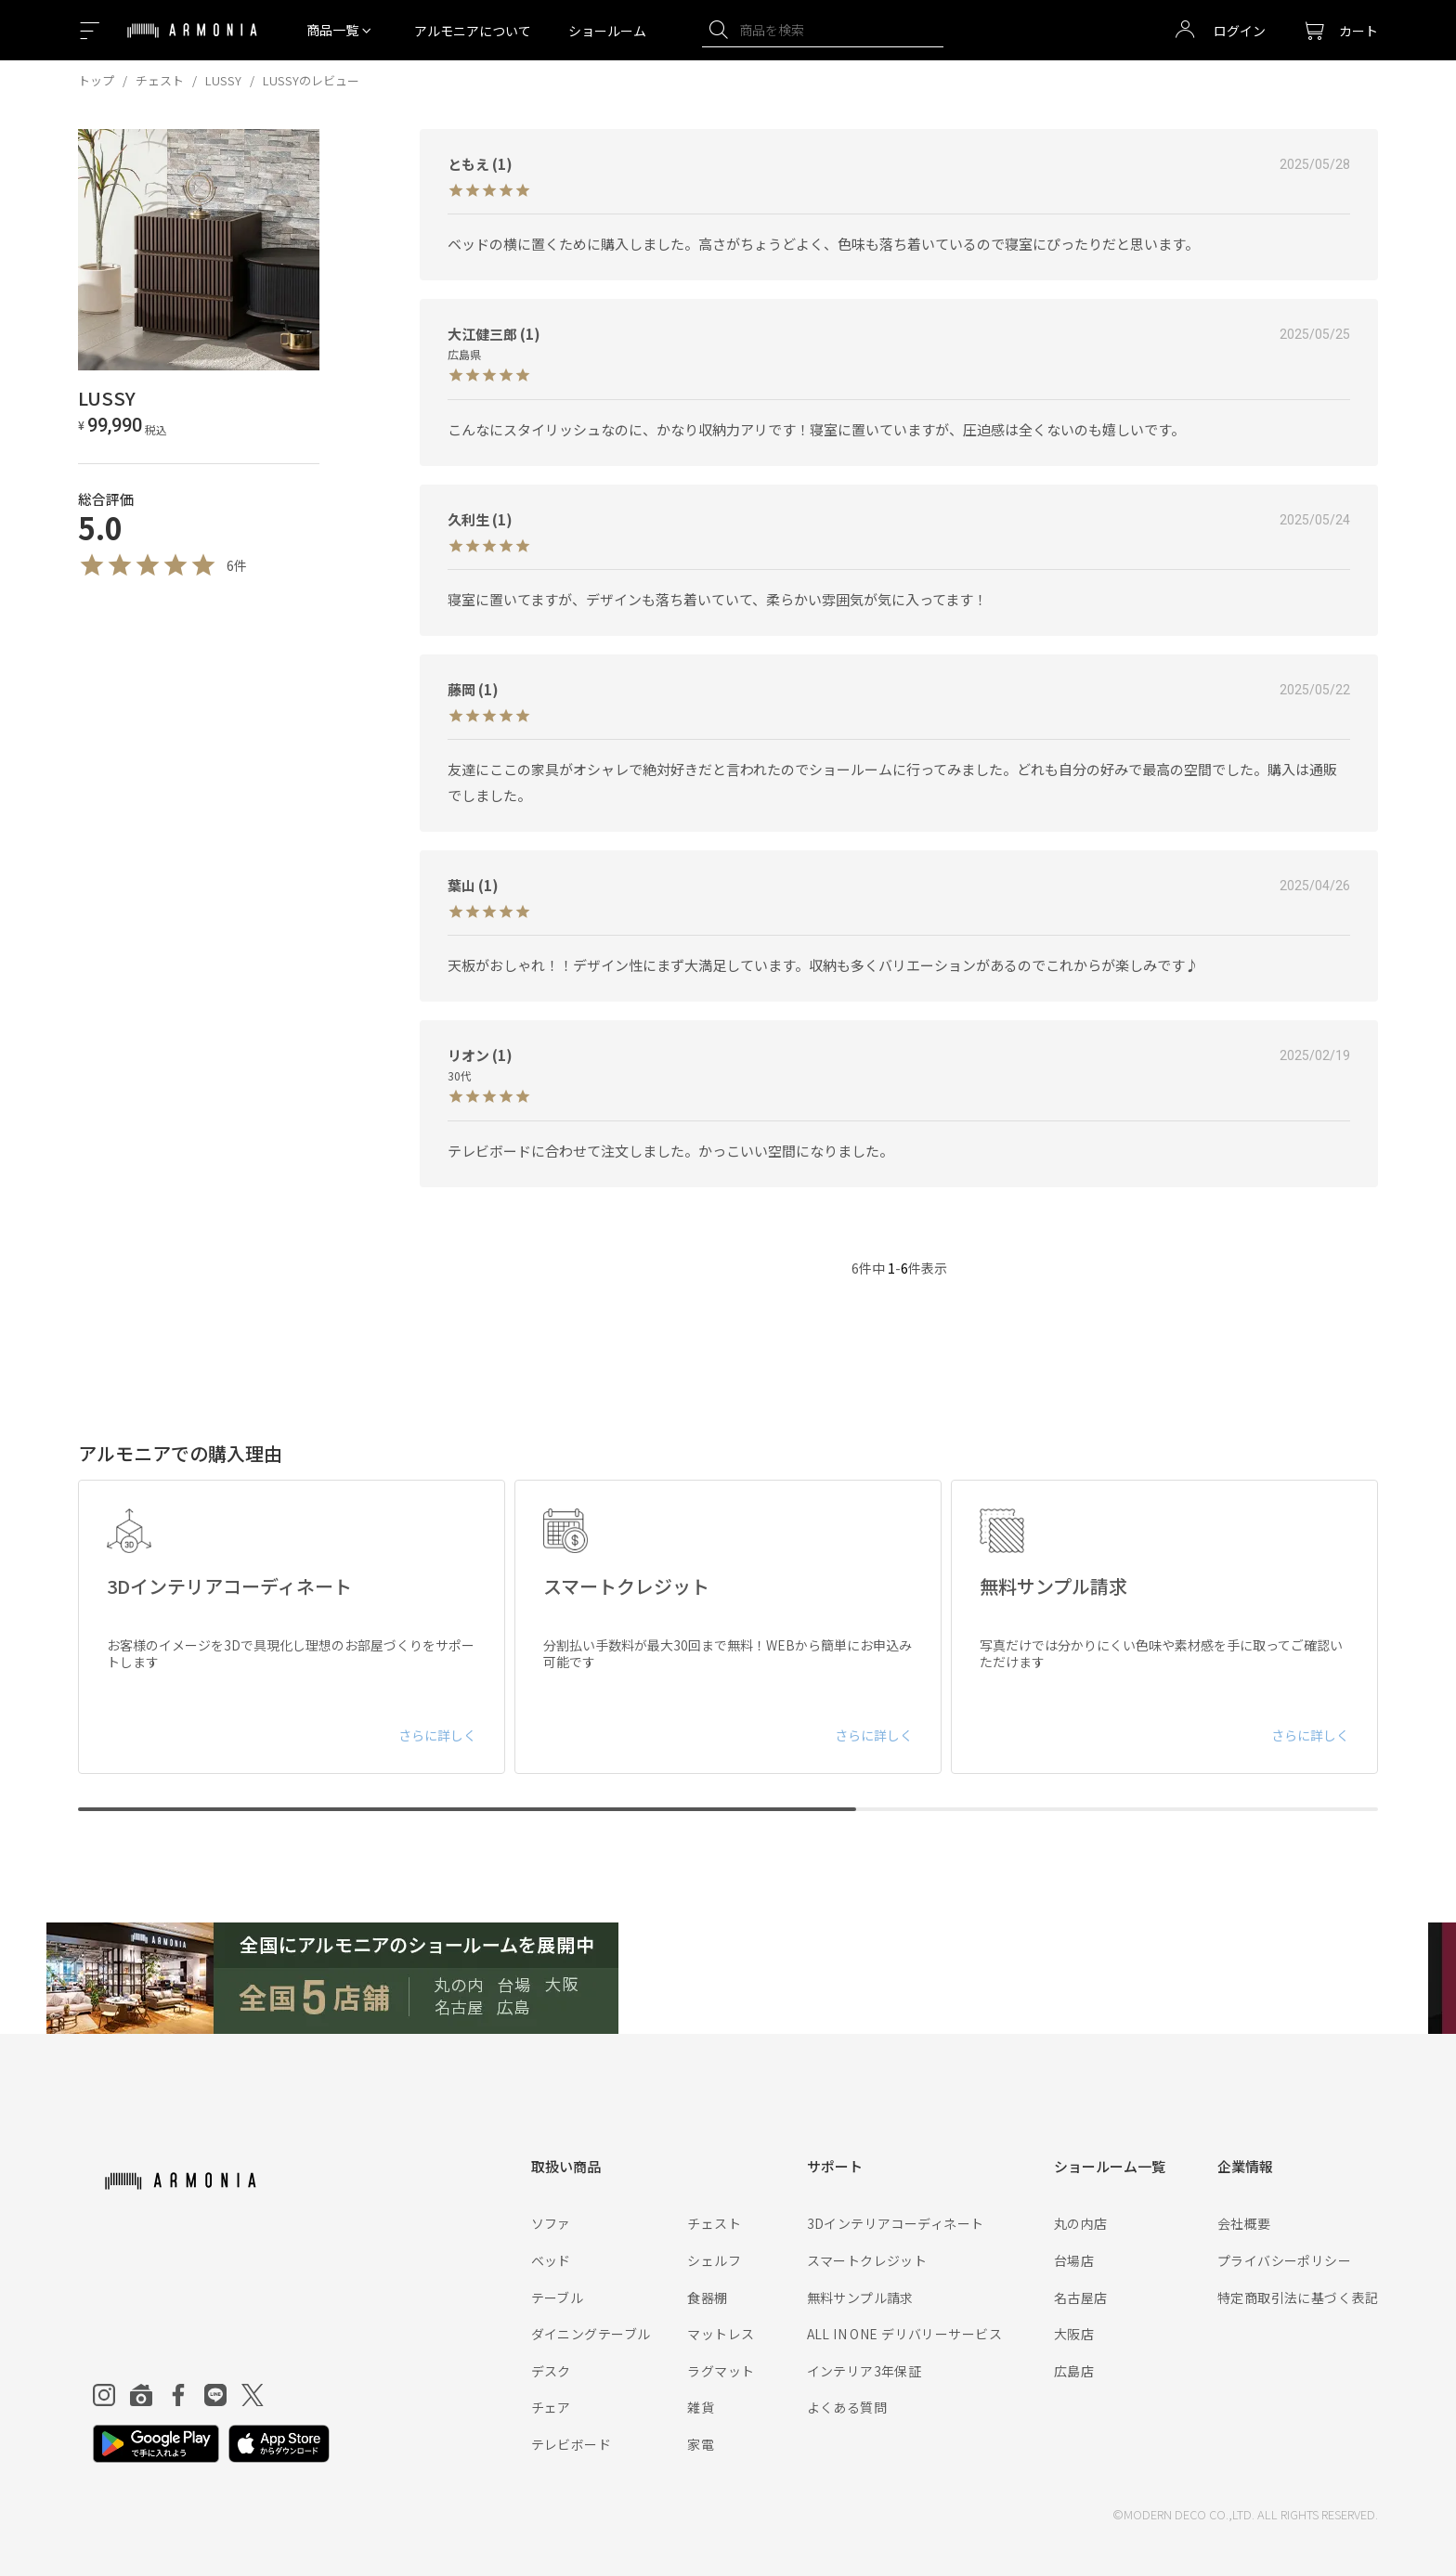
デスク (551, 2371)
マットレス (720, 2333)
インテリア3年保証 (864, 2371)
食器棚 (707, 2297)
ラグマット (720, 2371)
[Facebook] (178, 2395)
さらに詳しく (437, 1735)
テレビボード (571, 2444)
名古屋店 (1081, 2297)
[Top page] (192, 41)
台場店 (1074, 2260)
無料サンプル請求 (860, 2297)
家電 (700, 2444)
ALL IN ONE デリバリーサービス (904, 2333)
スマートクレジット (867, 2260)
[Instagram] (104, 2395)
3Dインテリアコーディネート (895, 2223)
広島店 (1074, 2371)
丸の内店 (1081, 2223)
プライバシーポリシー (1284, 2260)
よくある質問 (847, 2407)
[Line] (215, 2395)
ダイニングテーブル (591, 2333)
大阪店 (1074, 2333)
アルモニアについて (472, 30)
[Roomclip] (141, 2395)
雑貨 (700, 2407)
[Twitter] (252, 2395)
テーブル (557, 2297)
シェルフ (714, 2260)
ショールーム (607, 30)
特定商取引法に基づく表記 (1297, 2297)
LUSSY (223, 80)
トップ (96, 80)
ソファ (551, 2223)
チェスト (160, 80)
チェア (551, 2407)
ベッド (551, 2260)
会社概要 (1244, 2223)
